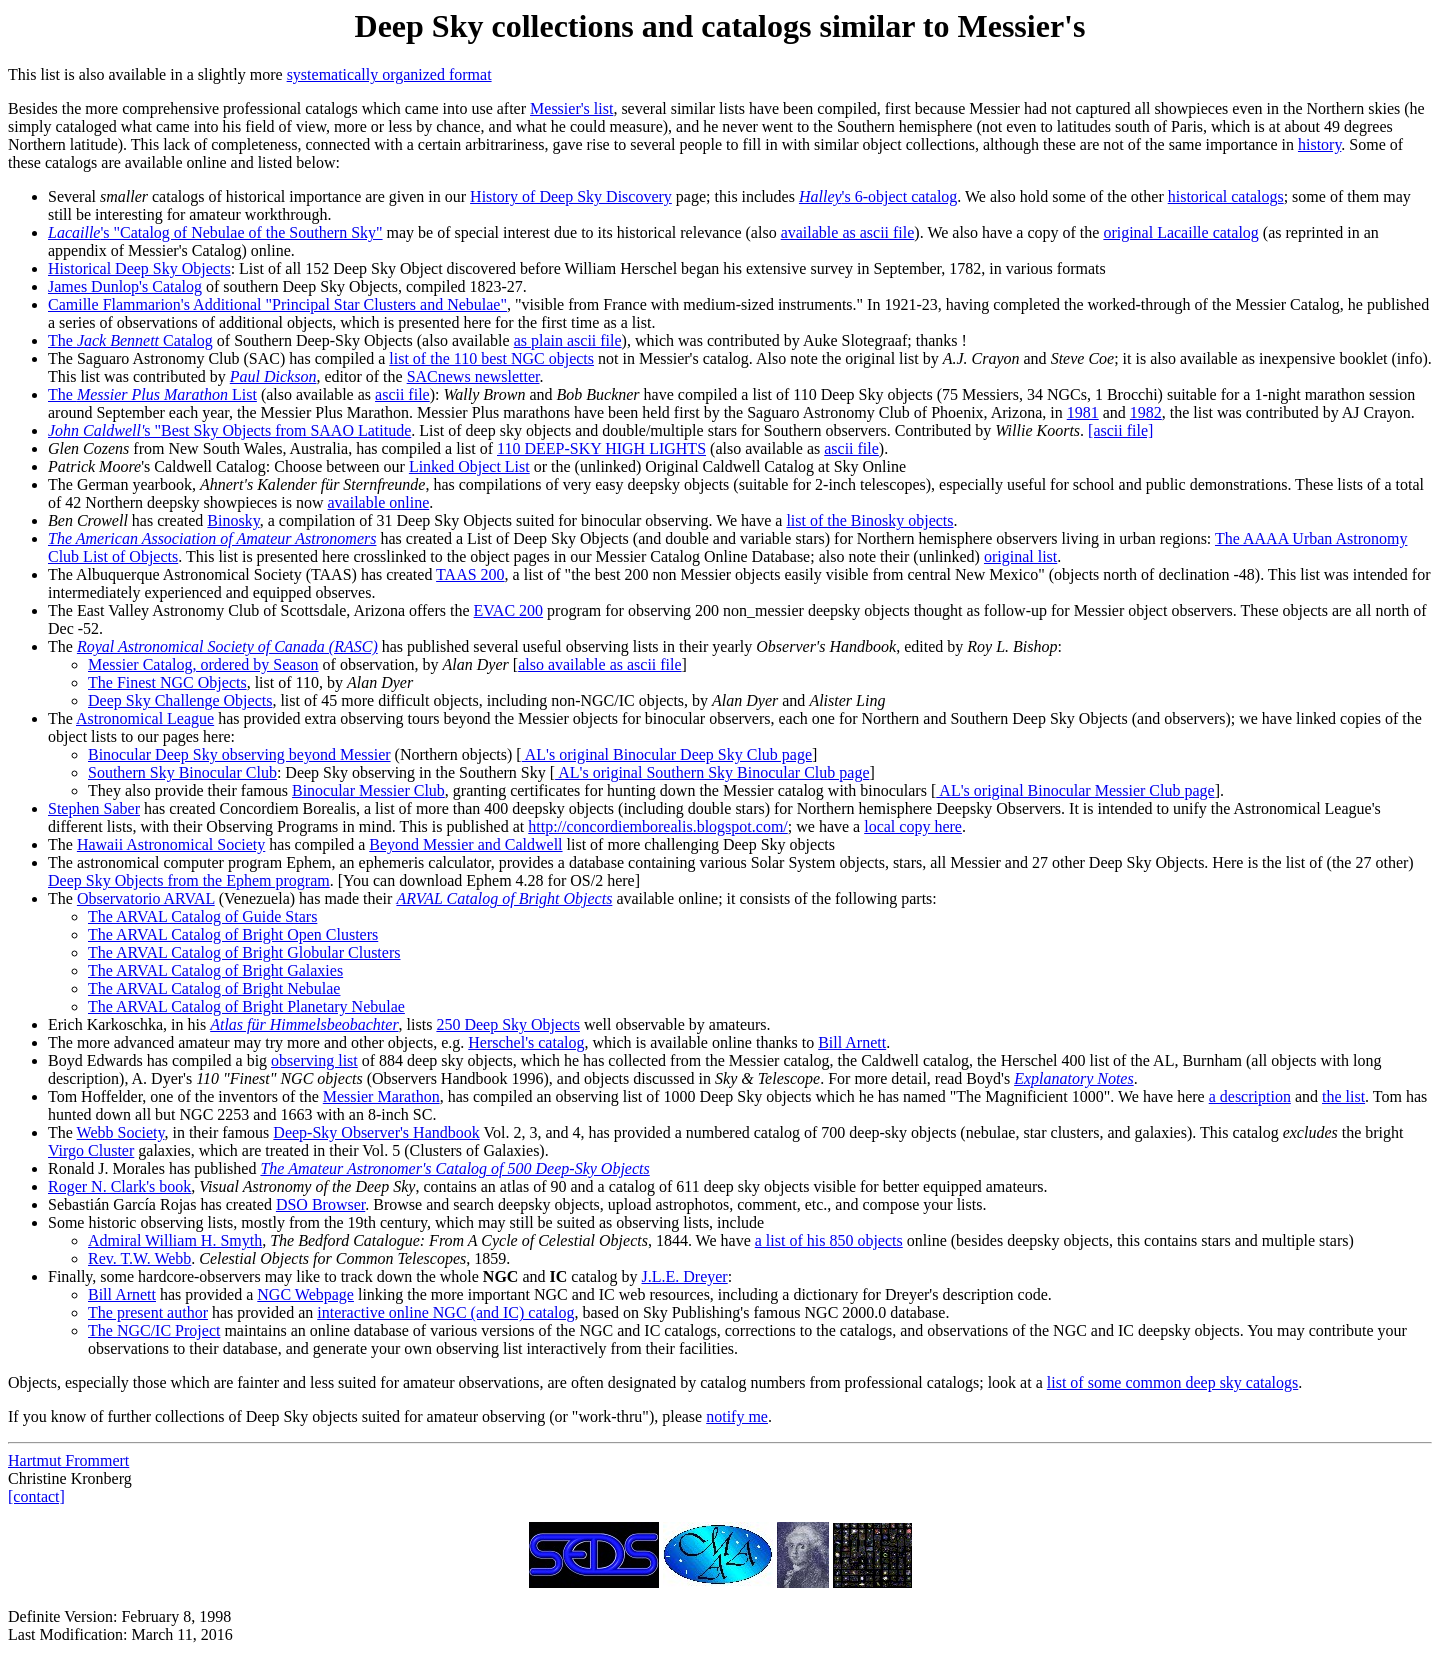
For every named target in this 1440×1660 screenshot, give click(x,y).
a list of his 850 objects (829, 1240)
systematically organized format (389, 74)
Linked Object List (469, 466)
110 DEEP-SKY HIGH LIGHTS (601, 448)
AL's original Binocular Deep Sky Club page (667, 754)
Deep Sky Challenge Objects (180, 700)
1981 (1083, 412)
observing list (314, 1060)
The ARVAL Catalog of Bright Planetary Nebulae (246, 1006)
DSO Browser (320, 1204)
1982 (1146, 412)
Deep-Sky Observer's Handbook (376, 1132)
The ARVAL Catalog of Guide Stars (202, 916)
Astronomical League (145, 718)
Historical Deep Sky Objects (139, 268)
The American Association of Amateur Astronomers (212, 538)
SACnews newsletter (473, 376)
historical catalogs (1226, 196)
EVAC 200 (509, 610)
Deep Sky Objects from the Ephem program (189, 880)
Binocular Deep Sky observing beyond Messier (239, 754)
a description (1250, 1096)
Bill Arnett (852, 1042)
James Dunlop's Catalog (125, 286)
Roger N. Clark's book (119, 1186)
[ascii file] (1120, 430)
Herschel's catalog (526, 1042)
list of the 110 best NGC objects (491, 358)
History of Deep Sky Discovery (571, 196)
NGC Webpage (305, 1294)
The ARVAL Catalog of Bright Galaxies (215, 970)
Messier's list (571, 108)
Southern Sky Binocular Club (182, 772)
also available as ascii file (599, 664)
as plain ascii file (568, 340)
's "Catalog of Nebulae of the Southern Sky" (215, 232)
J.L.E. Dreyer (685, 1276)
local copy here (913, 826)
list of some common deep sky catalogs (1173, 1382)
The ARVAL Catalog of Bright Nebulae (214, 988)
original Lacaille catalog (1180, 232)
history (1319, 144)
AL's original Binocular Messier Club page (1075, 790)
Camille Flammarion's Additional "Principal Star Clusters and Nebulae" (277, 304)
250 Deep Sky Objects (508, 1024)
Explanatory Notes (1074, 1078)
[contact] (36, 1496)
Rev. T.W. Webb (139, 1258)
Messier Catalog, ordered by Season (203, 664)
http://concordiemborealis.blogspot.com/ (658, 826)
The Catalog (130, 340)
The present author (148, 1312)
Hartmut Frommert (68, 1460)
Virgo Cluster (91, 1150)
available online (379, 502)
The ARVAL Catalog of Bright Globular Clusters (244, 952)
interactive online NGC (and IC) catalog (445, 1312)
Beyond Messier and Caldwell (465, 844)
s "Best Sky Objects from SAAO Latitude (229, 430)
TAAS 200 (470, 574)
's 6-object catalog (878, 196)
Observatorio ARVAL (146, 898)
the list (1343, 1096)
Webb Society (121, 1132)
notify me (737, 1416)
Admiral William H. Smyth (175, 1240)
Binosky (233, 520)
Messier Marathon (381, 1096)
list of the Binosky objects (869, 520)
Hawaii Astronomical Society (171, 844)
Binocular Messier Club (368, 790)
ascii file (402, 394)
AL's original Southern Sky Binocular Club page (712, 772)
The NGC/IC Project (154, 1330)
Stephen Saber (94, 808)
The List (152, 394)
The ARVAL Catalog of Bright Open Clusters (233, 934)
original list (1020, 556)
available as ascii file (848, 232)
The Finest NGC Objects (167, 682)
